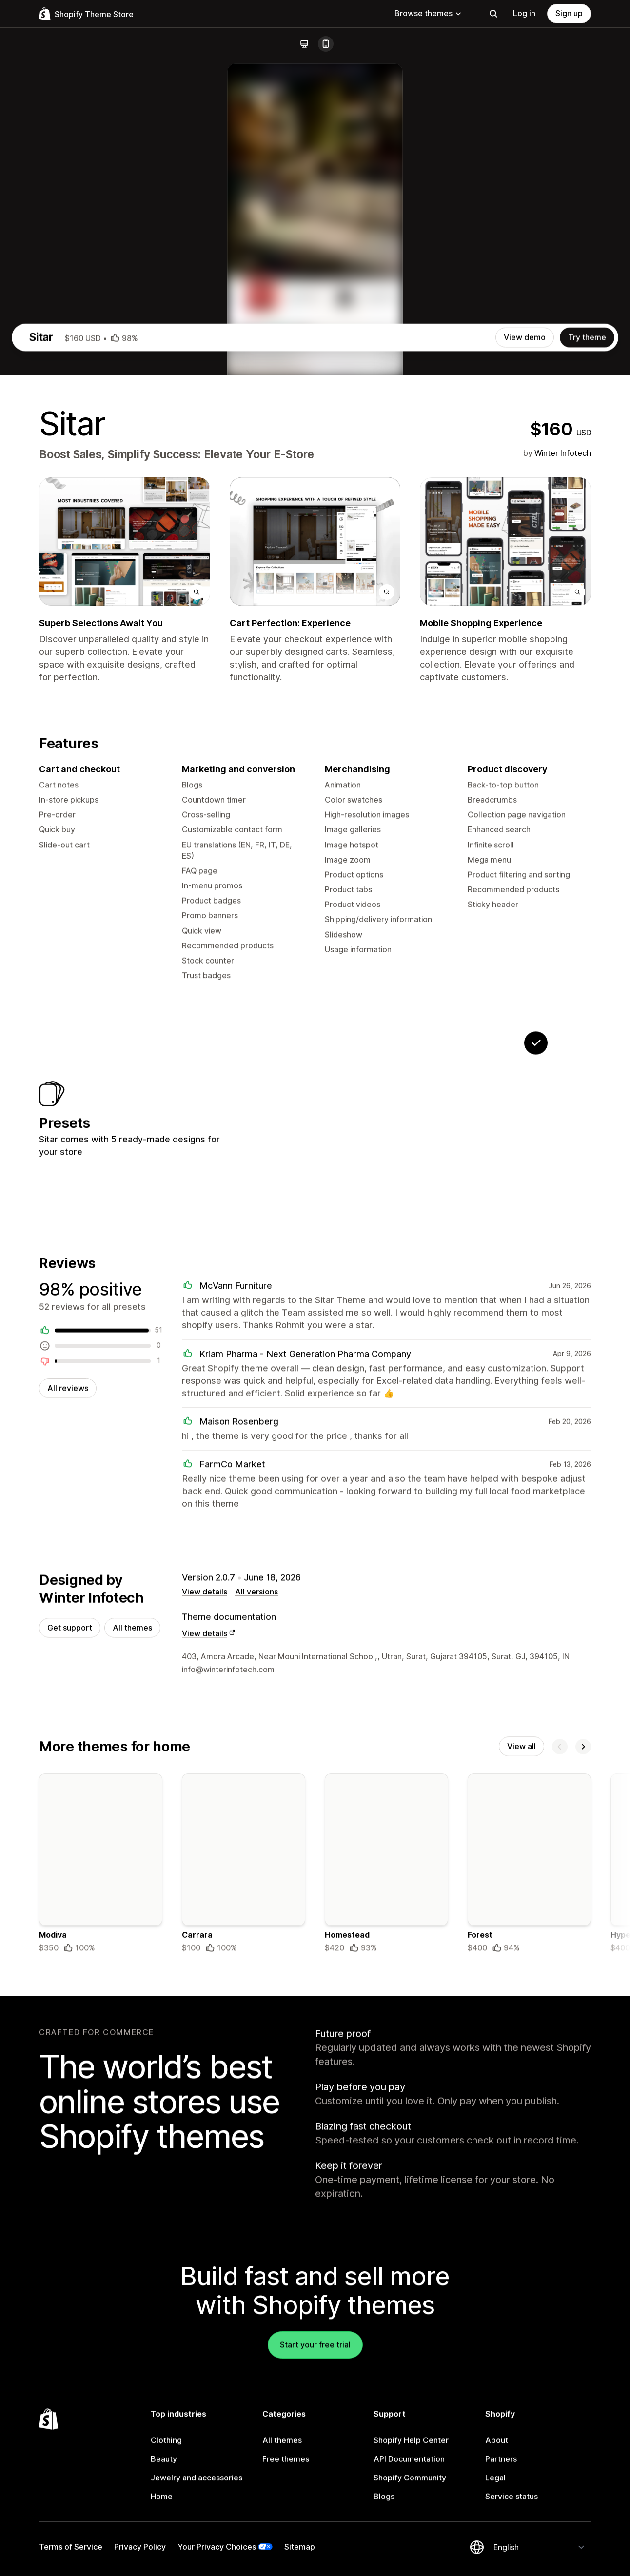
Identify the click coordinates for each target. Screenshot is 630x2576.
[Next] (583, 2152)
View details (204, 1995)
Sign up (569, 13)
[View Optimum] (353, 1506)
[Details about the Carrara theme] (243, 2271)
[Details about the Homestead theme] (386, 2271)
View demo (525, 715)
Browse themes (428, 13)
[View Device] (292, 1506)
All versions (256, 1995)
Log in (524, 13)
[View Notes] (414, 1506)
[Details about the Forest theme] (529, 2271)
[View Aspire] (475, 1506)
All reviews (67, 1788)
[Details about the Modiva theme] (100, 2271)
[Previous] (560, 2152)
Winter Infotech (562, 831)
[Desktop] (304, 44)
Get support (69, 2031)
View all (521, 2152)
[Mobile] (326, 44)
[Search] (493, 13)
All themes (132, 2031)
